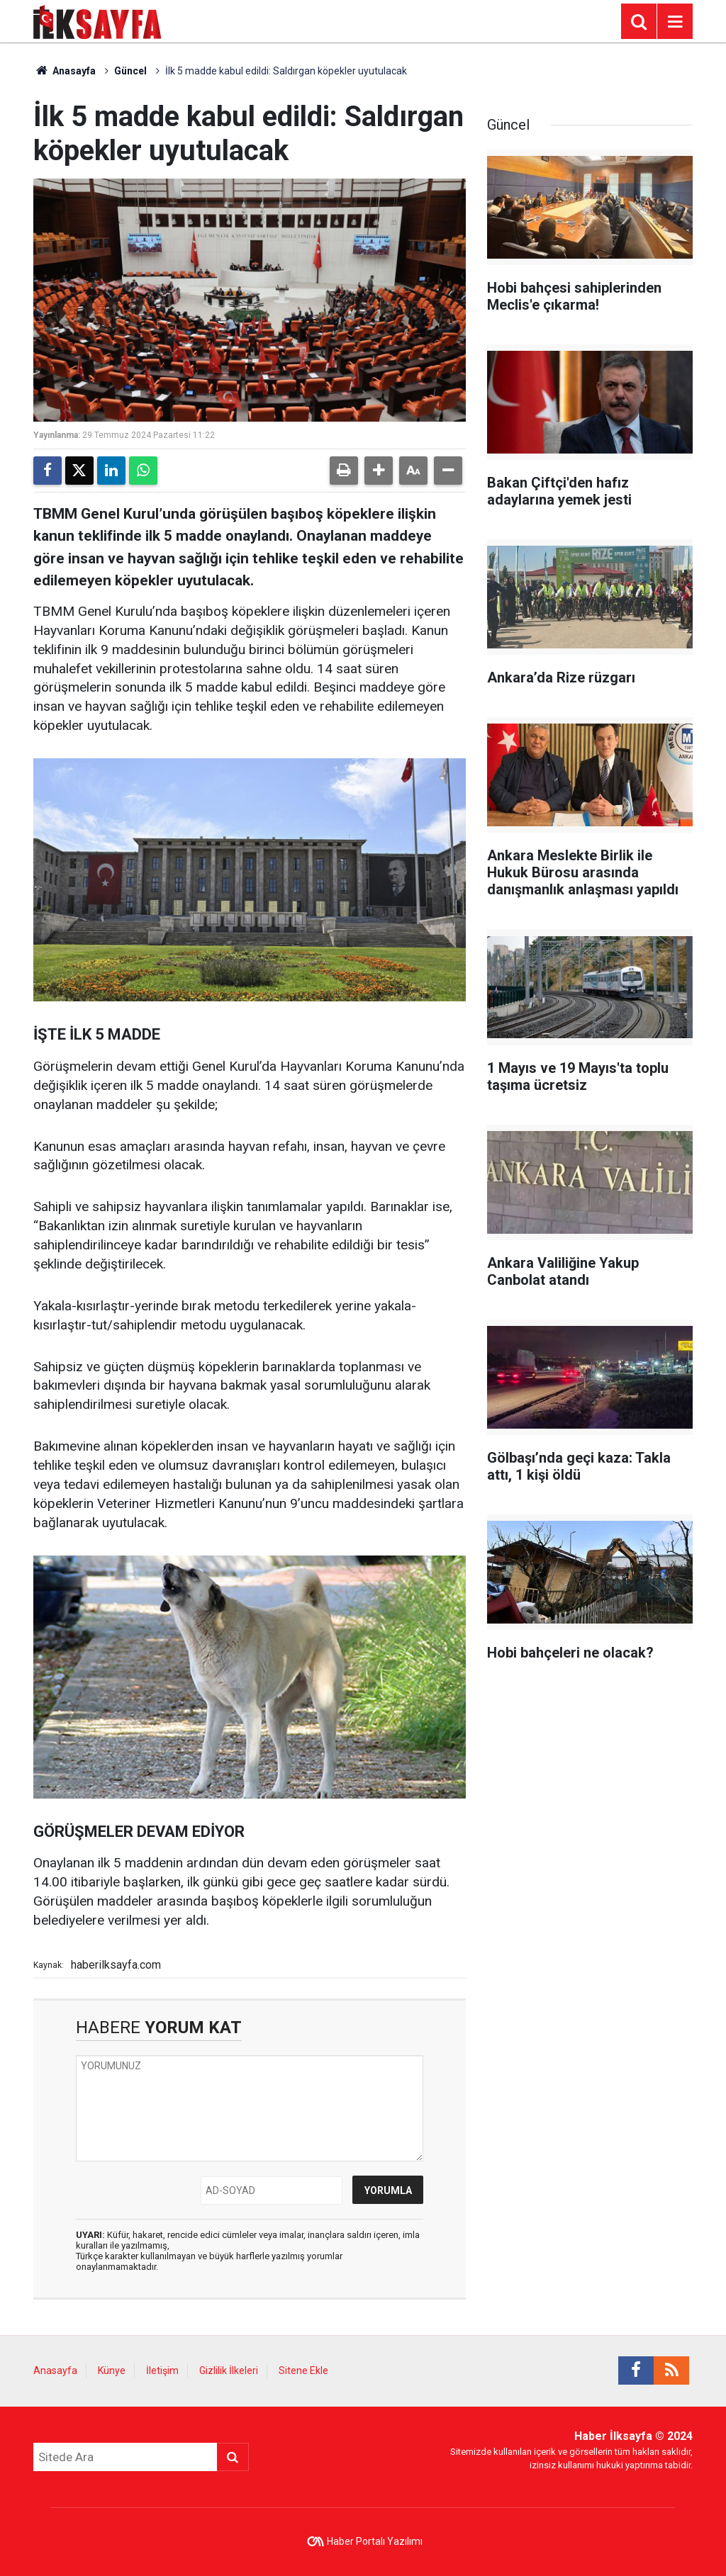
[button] (378, 470)
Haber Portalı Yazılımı (375, 2541)
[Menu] (675, 22)
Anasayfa (64, 71)
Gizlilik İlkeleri (228, 2370)
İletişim (162, 2370)
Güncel (130, 71)
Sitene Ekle (303, 2370)
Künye (111, 2370)
